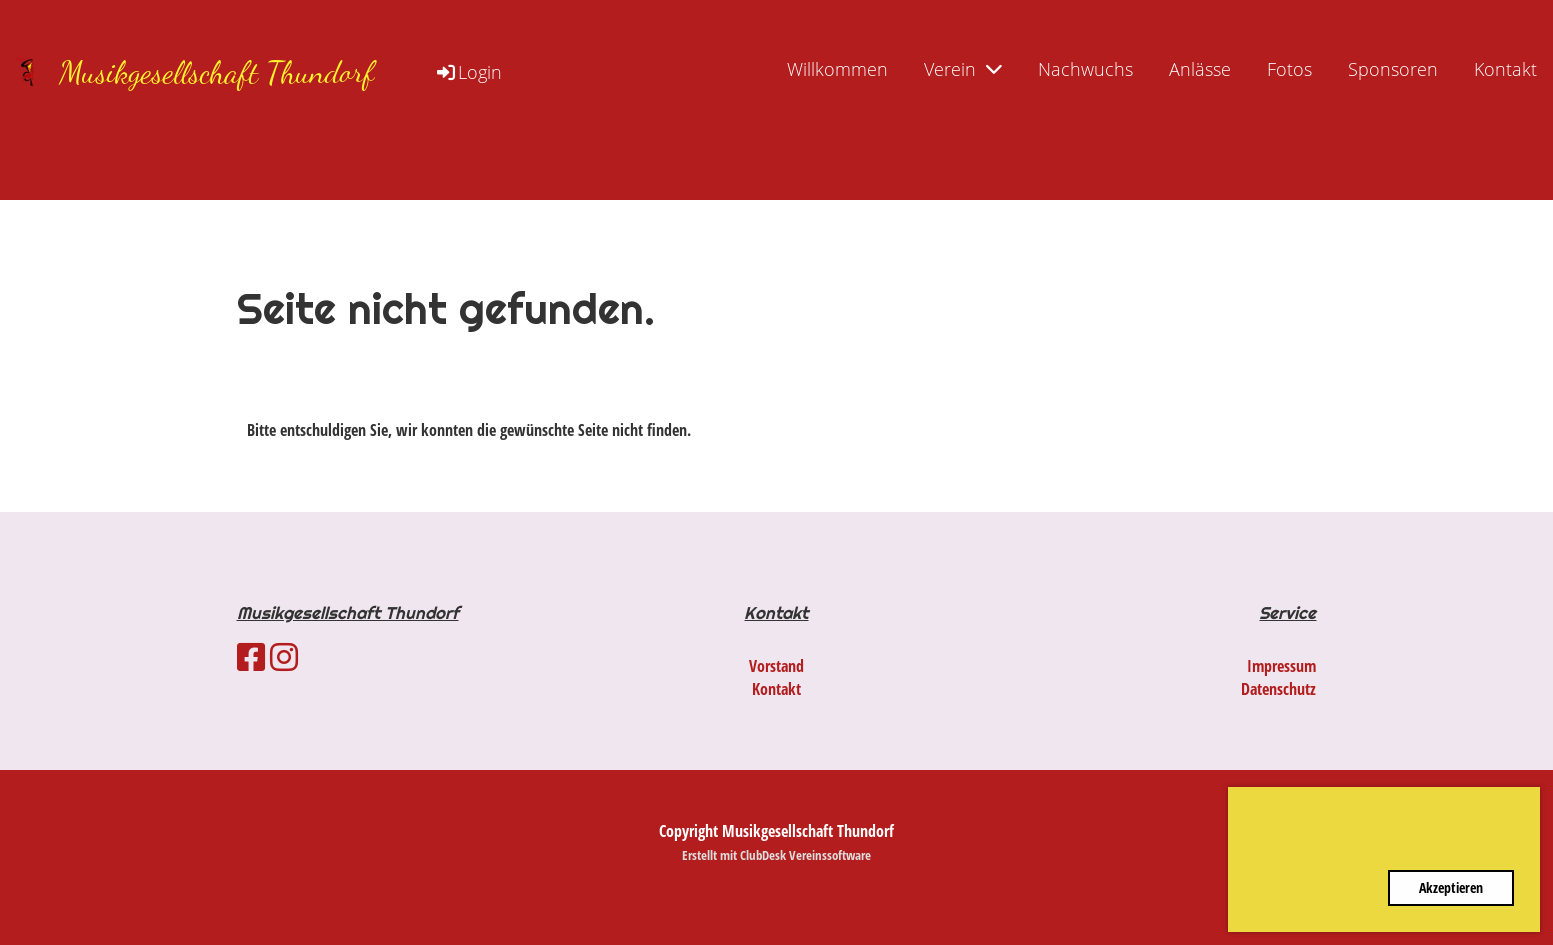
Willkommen (837, 69)
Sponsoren (1393, 69)
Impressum (1281, 666)
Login (468, 72)
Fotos (1289, 69)
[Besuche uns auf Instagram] (284, 656)
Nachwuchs (1085, 69)
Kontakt (1505, 69)
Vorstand (776, 666)
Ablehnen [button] (1317, 887)
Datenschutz (1278, 689)
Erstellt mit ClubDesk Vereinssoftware (776, 855)
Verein (963, 69)
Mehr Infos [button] (1468, 844)
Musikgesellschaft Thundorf (216, 72)
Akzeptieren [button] (1451, 887)
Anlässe (1200, 69)
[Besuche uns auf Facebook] (251, 656)
